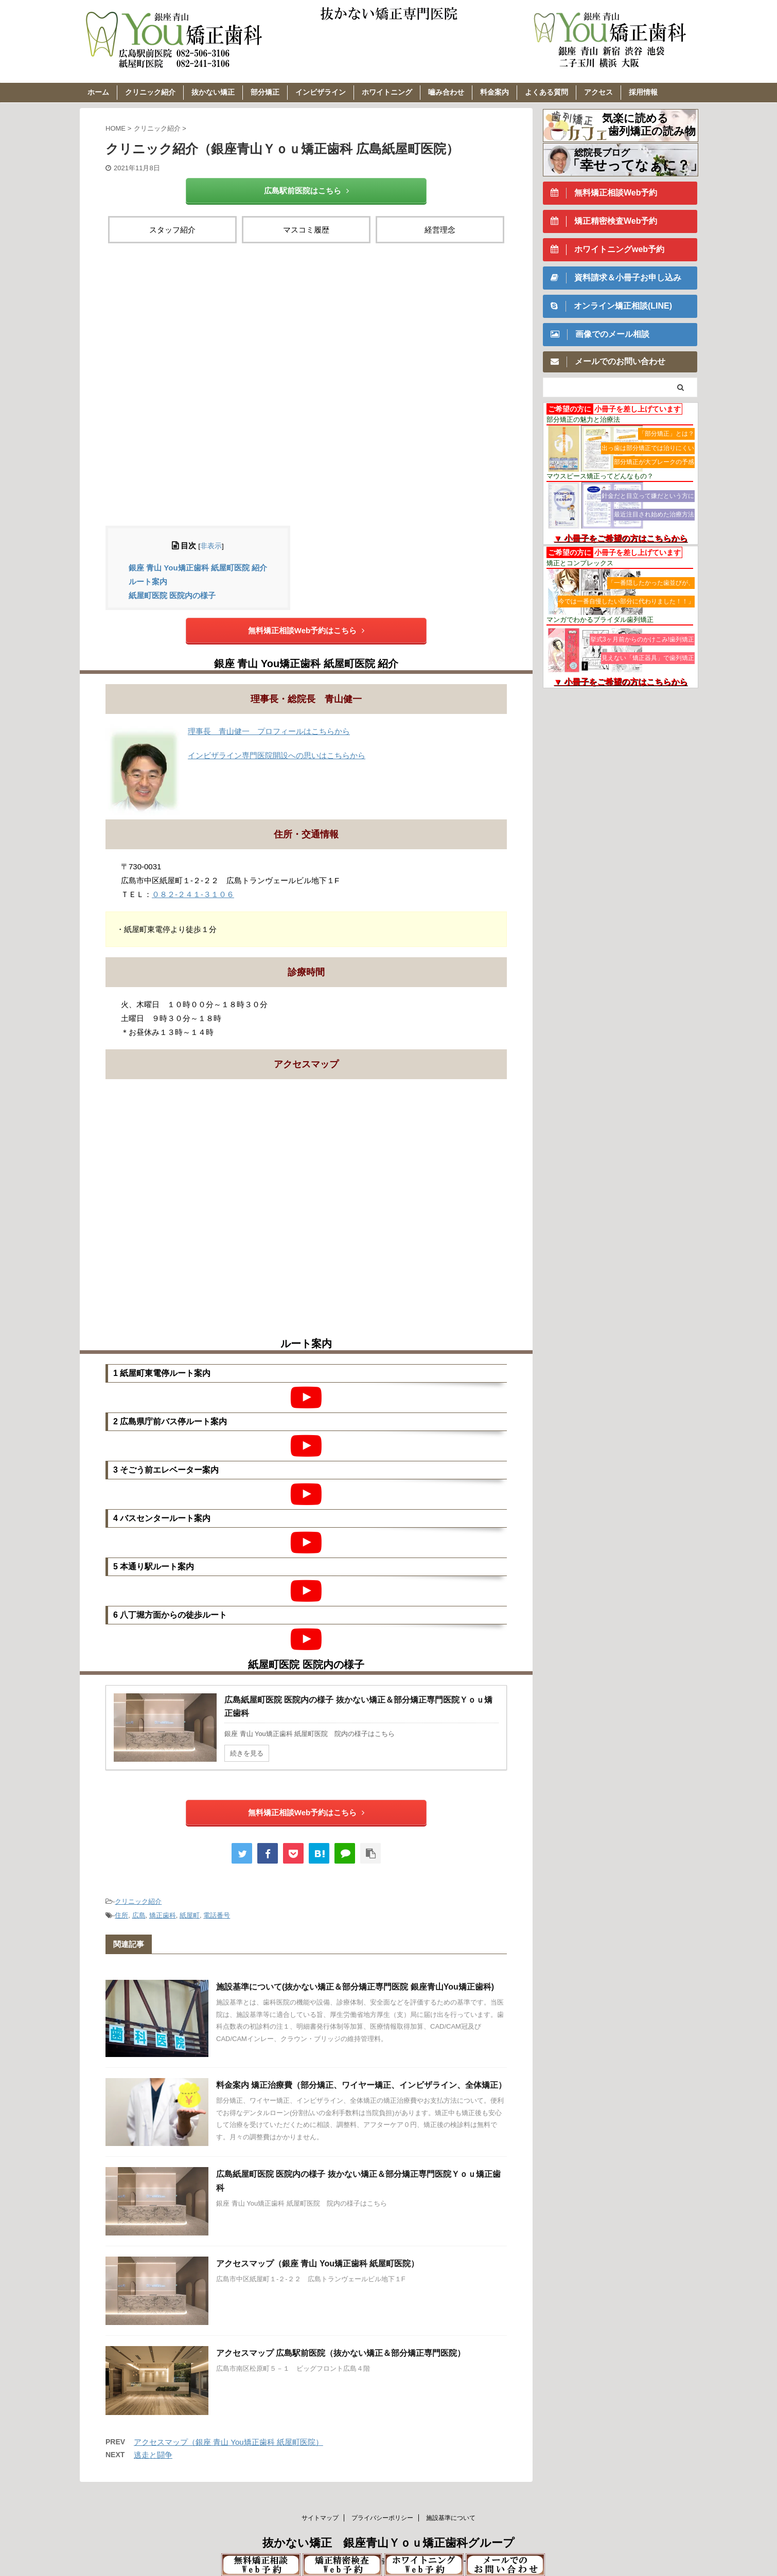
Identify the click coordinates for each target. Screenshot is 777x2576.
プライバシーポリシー (382, 2517)
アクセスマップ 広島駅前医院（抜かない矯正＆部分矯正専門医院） (340, 2353)
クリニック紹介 (150, 92)
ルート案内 (148, 581)
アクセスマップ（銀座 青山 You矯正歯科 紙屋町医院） (317, 2263)
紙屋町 (190, 1915)
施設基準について (450, 2517)
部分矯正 (265, 92)
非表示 (211, 546)
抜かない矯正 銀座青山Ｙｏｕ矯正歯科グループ (388, 2542)
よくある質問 (546, 92)
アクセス (598, 92)
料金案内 (494, 92)
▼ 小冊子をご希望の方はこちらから (620, 538)
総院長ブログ (602, 153)
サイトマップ (320, 2517)
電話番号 (216, 1915)
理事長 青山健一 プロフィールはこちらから (269, 731)
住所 (121, 1915)
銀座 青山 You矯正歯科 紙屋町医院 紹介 (198, 567)
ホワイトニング (387, 92)
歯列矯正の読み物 (652, 131)
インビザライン (320, 92)
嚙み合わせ (446, 92)
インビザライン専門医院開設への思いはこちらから (276, 755)
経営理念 (440, 229)
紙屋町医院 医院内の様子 (172, 595)
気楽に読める (635, 118)
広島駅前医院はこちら (306, 190)
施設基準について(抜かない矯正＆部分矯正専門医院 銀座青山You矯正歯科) (355, 1986)
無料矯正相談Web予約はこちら (306, 630)
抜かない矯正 (213, 92)
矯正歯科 (162, 1915)
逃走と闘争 (153, 2454)
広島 (139, 1915)
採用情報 (643, 92)
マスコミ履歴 (306, 229)
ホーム (98, 92)
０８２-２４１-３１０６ (193, 894)
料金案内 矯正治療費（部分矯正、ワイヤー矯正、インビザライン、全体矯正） (361, 2085)
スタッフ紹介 (172, 229)
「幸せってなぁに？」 (635, 165)
